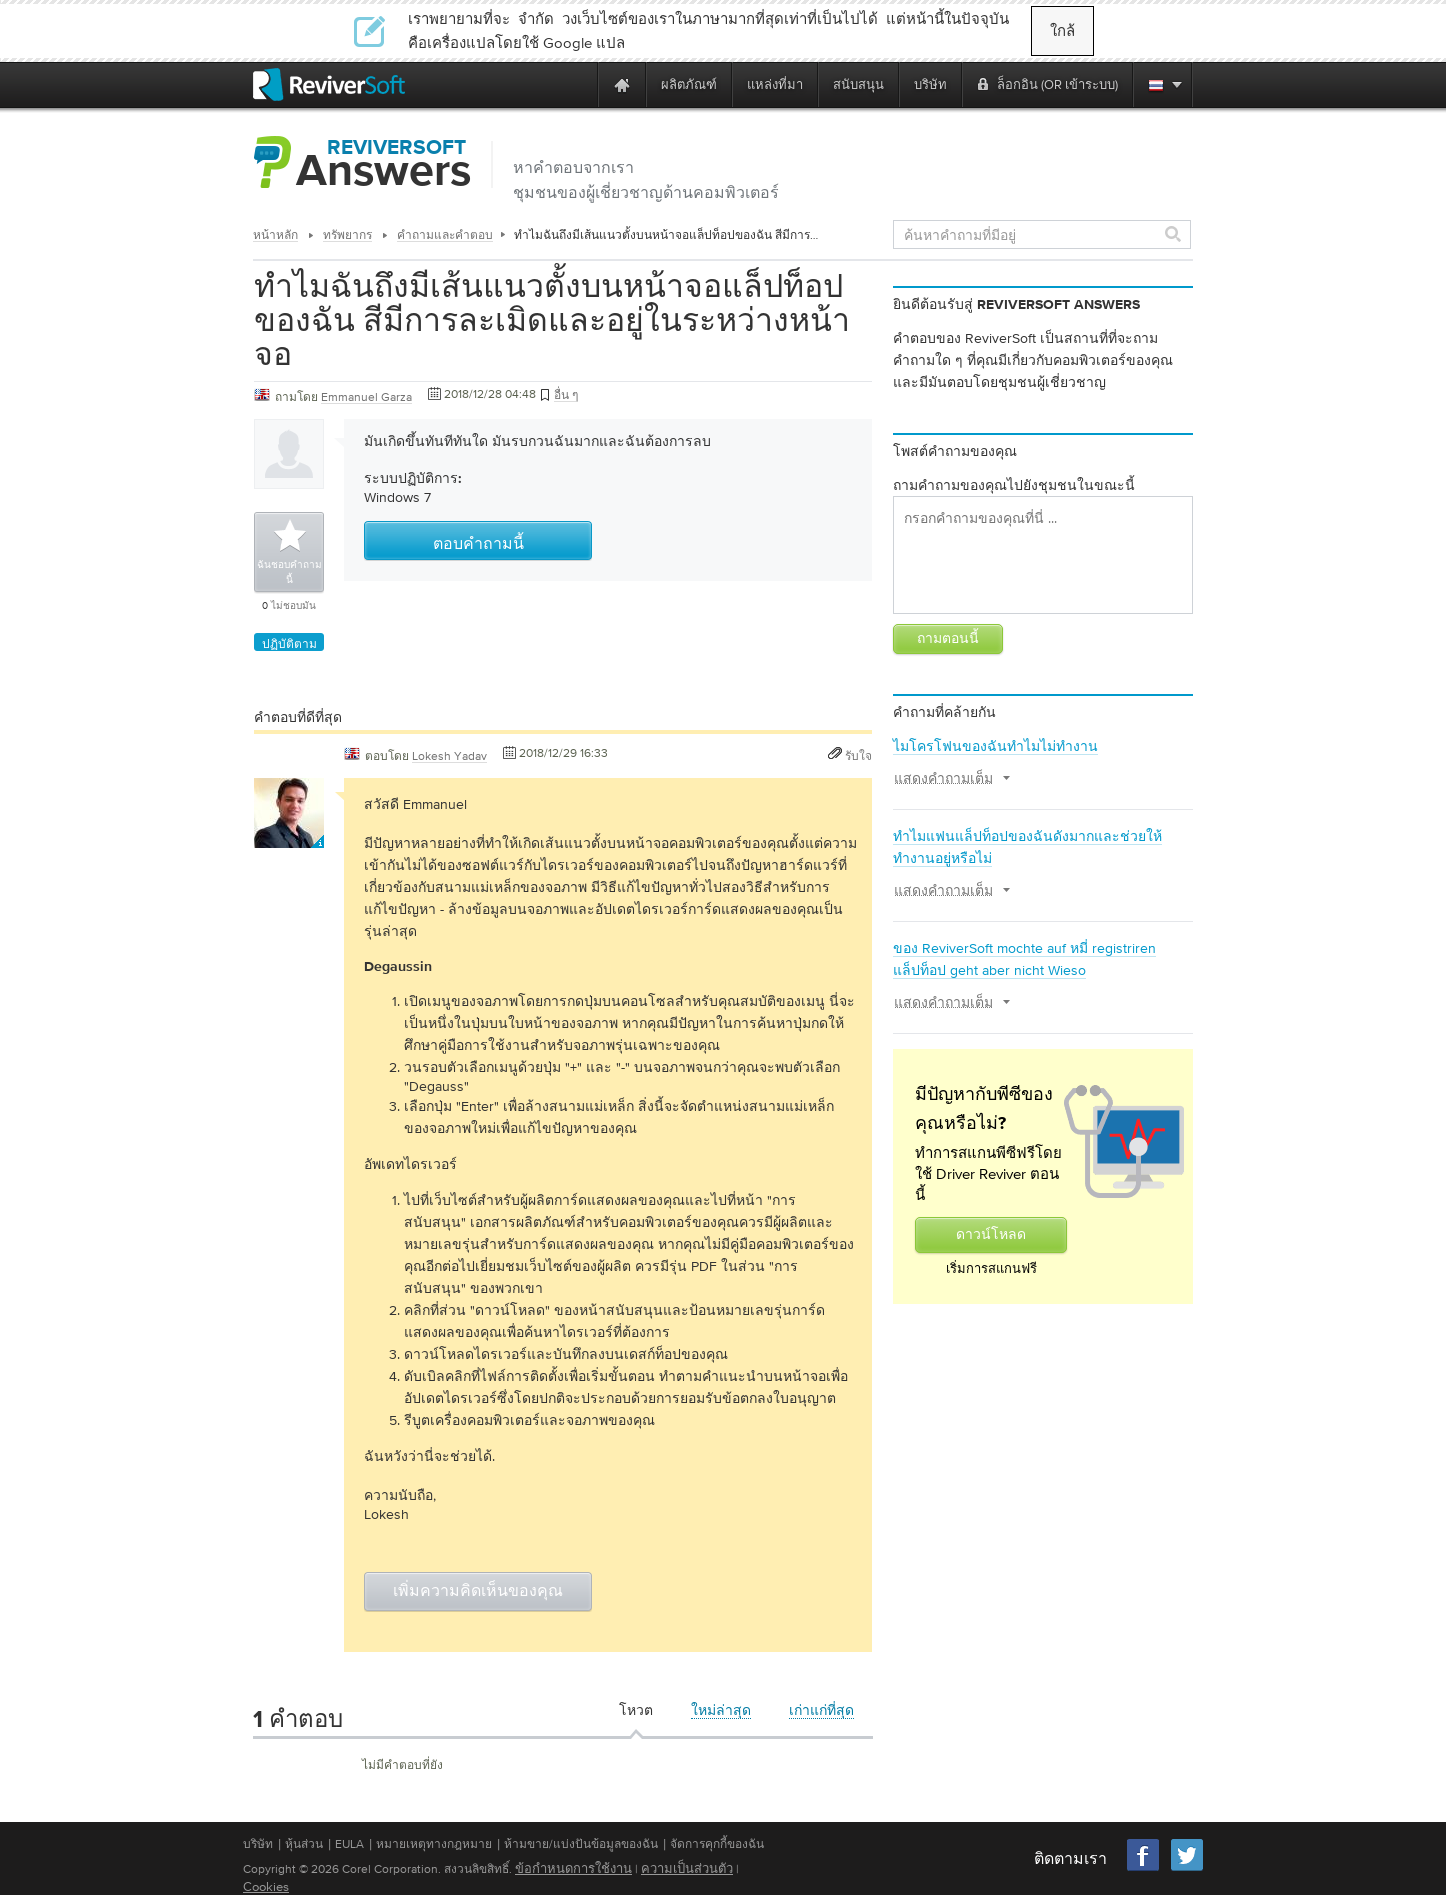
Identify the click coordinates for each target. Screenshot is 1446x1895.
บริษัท (258, 1844)
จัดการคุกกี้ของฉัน (717, 1844)
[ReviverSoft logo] (329, 84)
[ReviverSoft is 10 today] (578, 84)
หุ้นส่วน (304, 1844)
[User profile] (289, 838)
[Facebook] (1144, 1868)
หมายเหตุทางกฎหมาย (434, 1844)
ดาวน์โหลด (991, 1235)
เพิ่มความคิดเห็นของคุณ (478, 1592)
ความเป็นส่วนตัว (687, 1868)
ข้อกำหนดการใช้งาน (573, 1868)
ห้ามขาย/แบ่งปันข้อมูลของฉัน (581, 1844)
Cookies (266, 1886)
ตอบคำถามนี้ (478, 545)
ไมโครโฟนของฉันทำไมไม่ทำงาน (995, 746)
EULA (349, 1844)
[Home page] (622, 84)
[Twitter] (1187, 1868)
